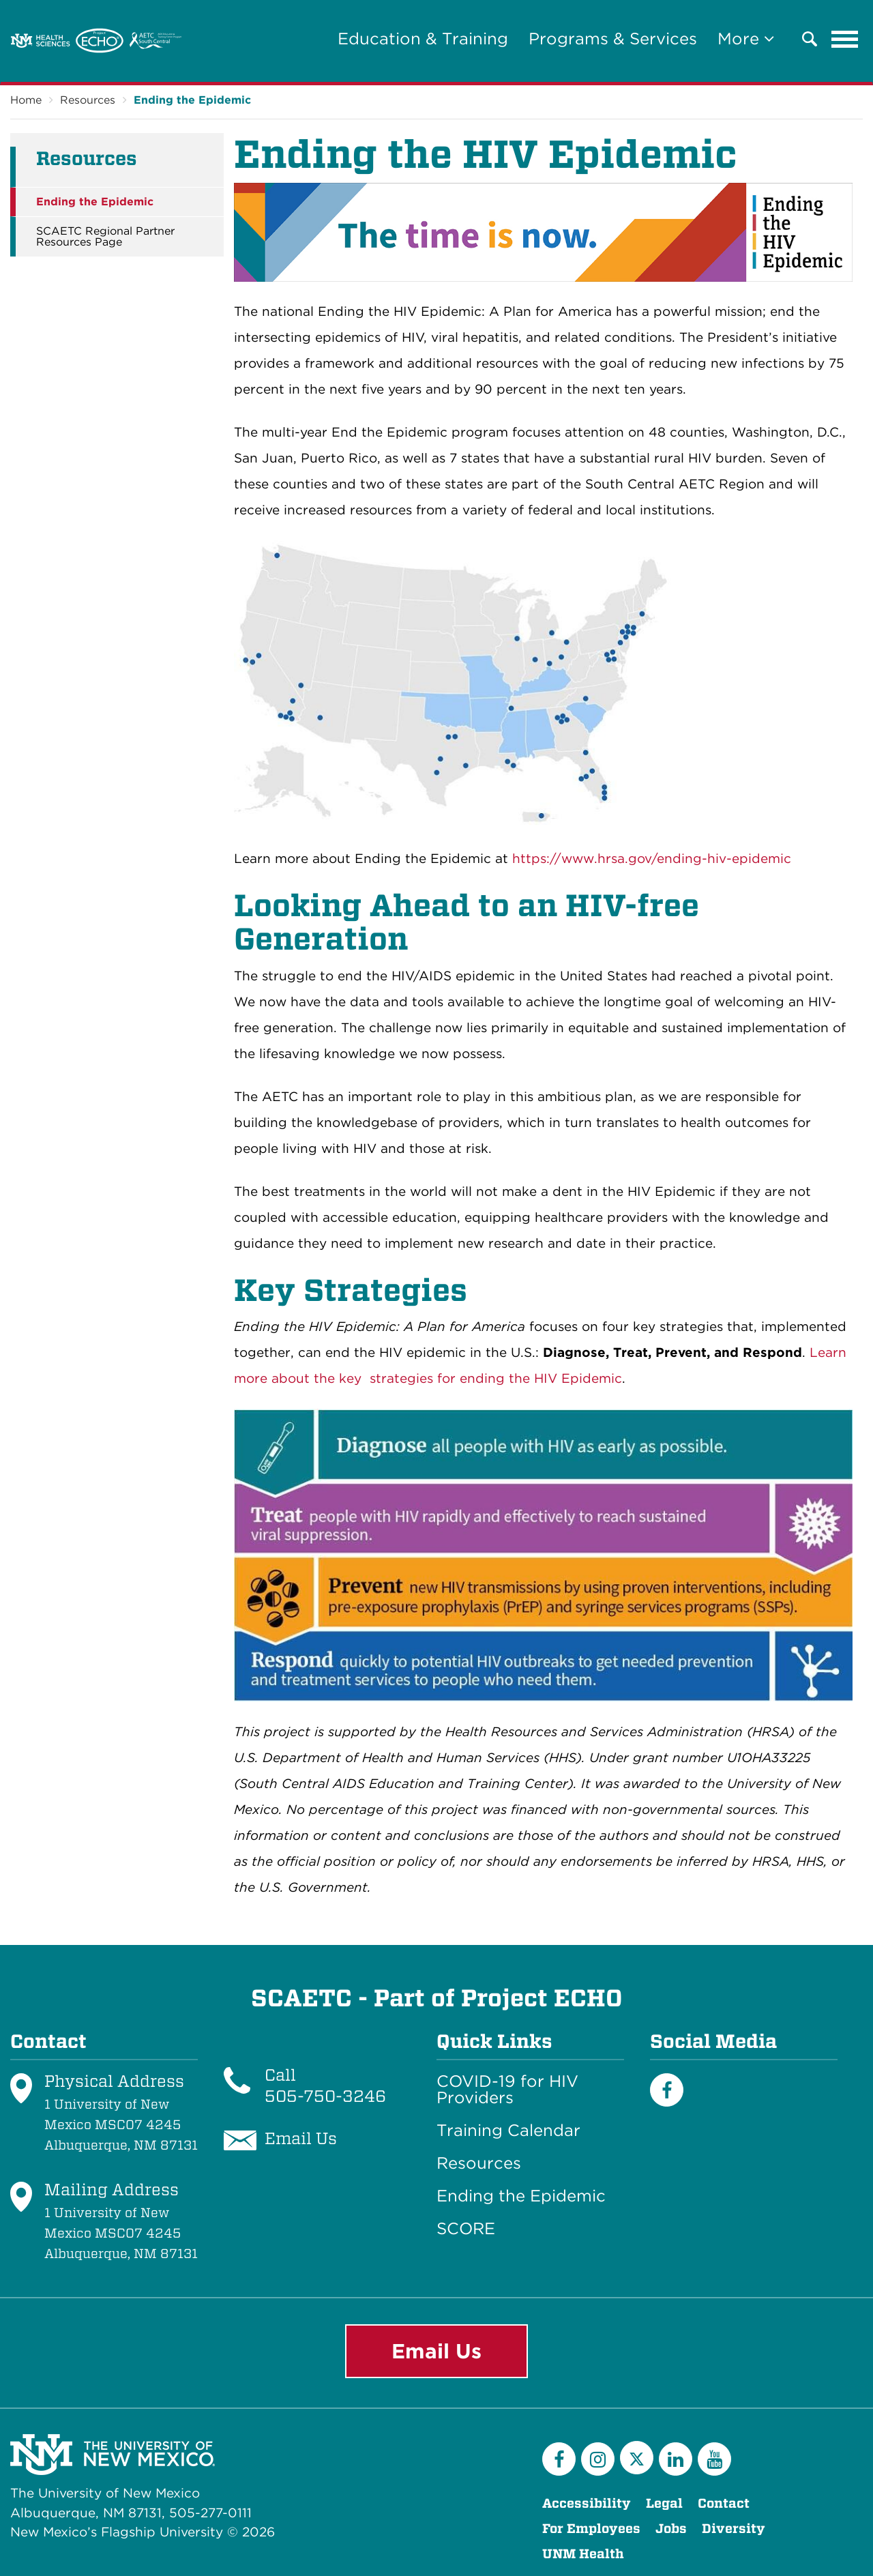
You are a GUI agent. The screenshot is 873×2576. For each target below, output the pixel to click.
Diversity (733, 2528)
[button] (809, 39)
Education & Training (423, 38)
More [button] (745, 38)
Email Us (436, 2351)
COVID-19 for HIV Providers (507, 2089)
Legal (664, 2503)
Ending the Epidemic (192, 99)
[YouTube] (714, 2459)
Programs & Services (613, 38)
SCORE (465, 2229)
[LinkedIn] (675, 2459)
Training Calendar (508, 2130)
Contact (724, 2503)
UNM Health (583, 2554)
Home (26, 99)
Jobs (671, 2528)
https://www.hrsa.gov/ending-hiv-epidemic (651, 858)
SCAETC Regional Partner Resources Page (105, 237)
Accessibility (586, 2503)
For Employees (591, 2528)
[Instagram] (598, 2459)
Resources (87, 99)
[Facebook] (666, 2090)
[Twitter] (636, 2457)
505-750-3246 (325, 2096)
